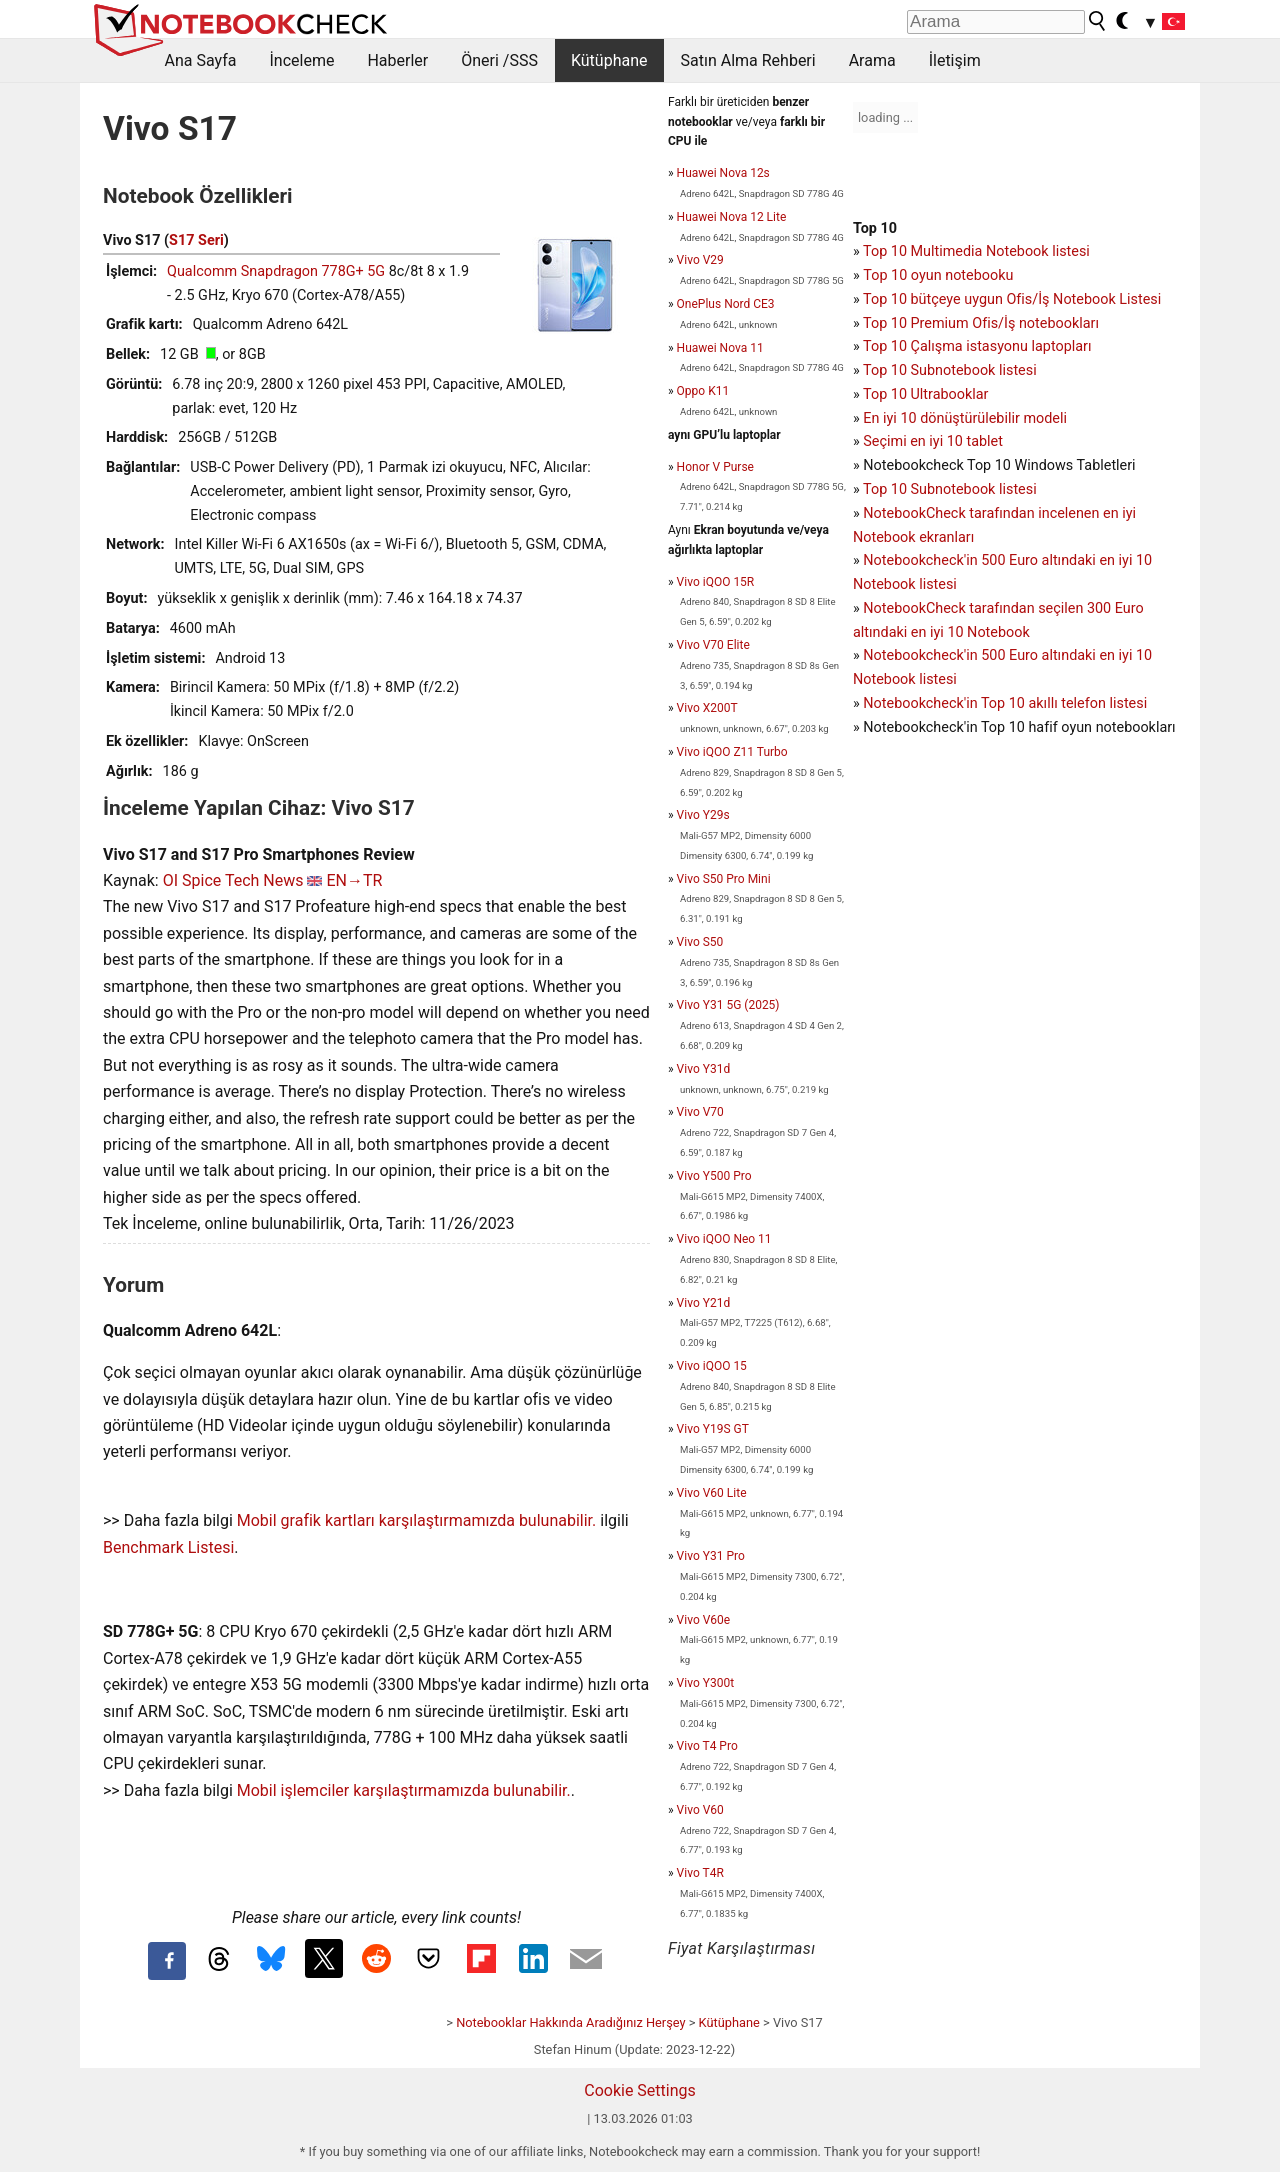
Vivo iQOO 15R (716, 582)
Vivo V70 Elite (713, 645)
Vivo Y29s (703, 815)
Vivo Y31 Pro (711, 1556)
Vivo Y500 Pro (714, 1176)
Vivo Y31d (704, 1069)
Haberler (397, 60)
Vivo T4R (700, 1873)
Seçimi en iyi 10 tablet (933, 441)
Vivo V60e (704, 1620)
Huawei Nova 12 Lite (732, 217)
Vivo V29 (700, 260)
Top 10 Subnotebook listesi (950, 370)
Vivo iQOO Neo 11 (724, 1239)
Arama (872, 60)
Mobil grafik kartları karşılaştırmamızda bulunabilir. (417, 1520)
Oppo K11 (703, 391)
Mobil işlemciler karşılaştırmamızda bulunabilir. (404, 1790)
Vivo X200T (707, 708)
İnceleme (301, 60)
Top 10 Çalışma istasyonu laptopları (977, 346)
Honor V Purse (715, 467)
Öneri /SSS (499, 60)
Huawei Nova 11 (720, 348)
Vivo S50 (700, 942)
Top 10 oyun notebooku (938, 275)
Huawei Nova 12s (723, 173)
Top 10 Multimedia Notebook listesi (976, 251)
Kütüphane (609, 60)
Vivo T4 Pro (707, 1746)
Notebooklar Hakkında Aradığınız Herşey (570, 2022)
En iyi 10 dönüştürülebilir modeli (965, 418)
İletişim (955, 60)
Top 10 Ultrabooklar (925, 394)
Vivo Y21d (704, 1303)
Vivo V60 (700, 1810)
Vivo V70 (700, 1112)
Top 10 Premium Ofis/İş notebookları (981, 323)
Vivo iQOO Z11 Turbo (732, 752)
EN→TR (354, 880)
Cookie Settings (640, 2090)
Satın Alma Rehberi (748, 60)
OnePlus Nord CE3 (726, 304)
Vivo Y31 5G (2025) (728, 1005)
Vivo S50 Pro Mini (724, 879)
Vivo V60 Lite (712, 1493)
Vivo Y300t (705, 1683)
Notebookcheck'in (922, 655)
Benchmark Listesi (168, 1547)
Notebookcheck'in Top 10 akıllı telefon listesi (1005, 703)
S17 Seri (196, 240)
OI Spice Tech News (233, 880)
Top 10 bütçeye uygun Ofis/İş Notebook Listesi (1012, 299)
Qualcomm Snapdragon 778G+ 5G (276, 271)
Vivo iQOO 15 (712, 1366)
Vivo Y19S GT (713, 1429)
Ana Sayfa (201, 60)
